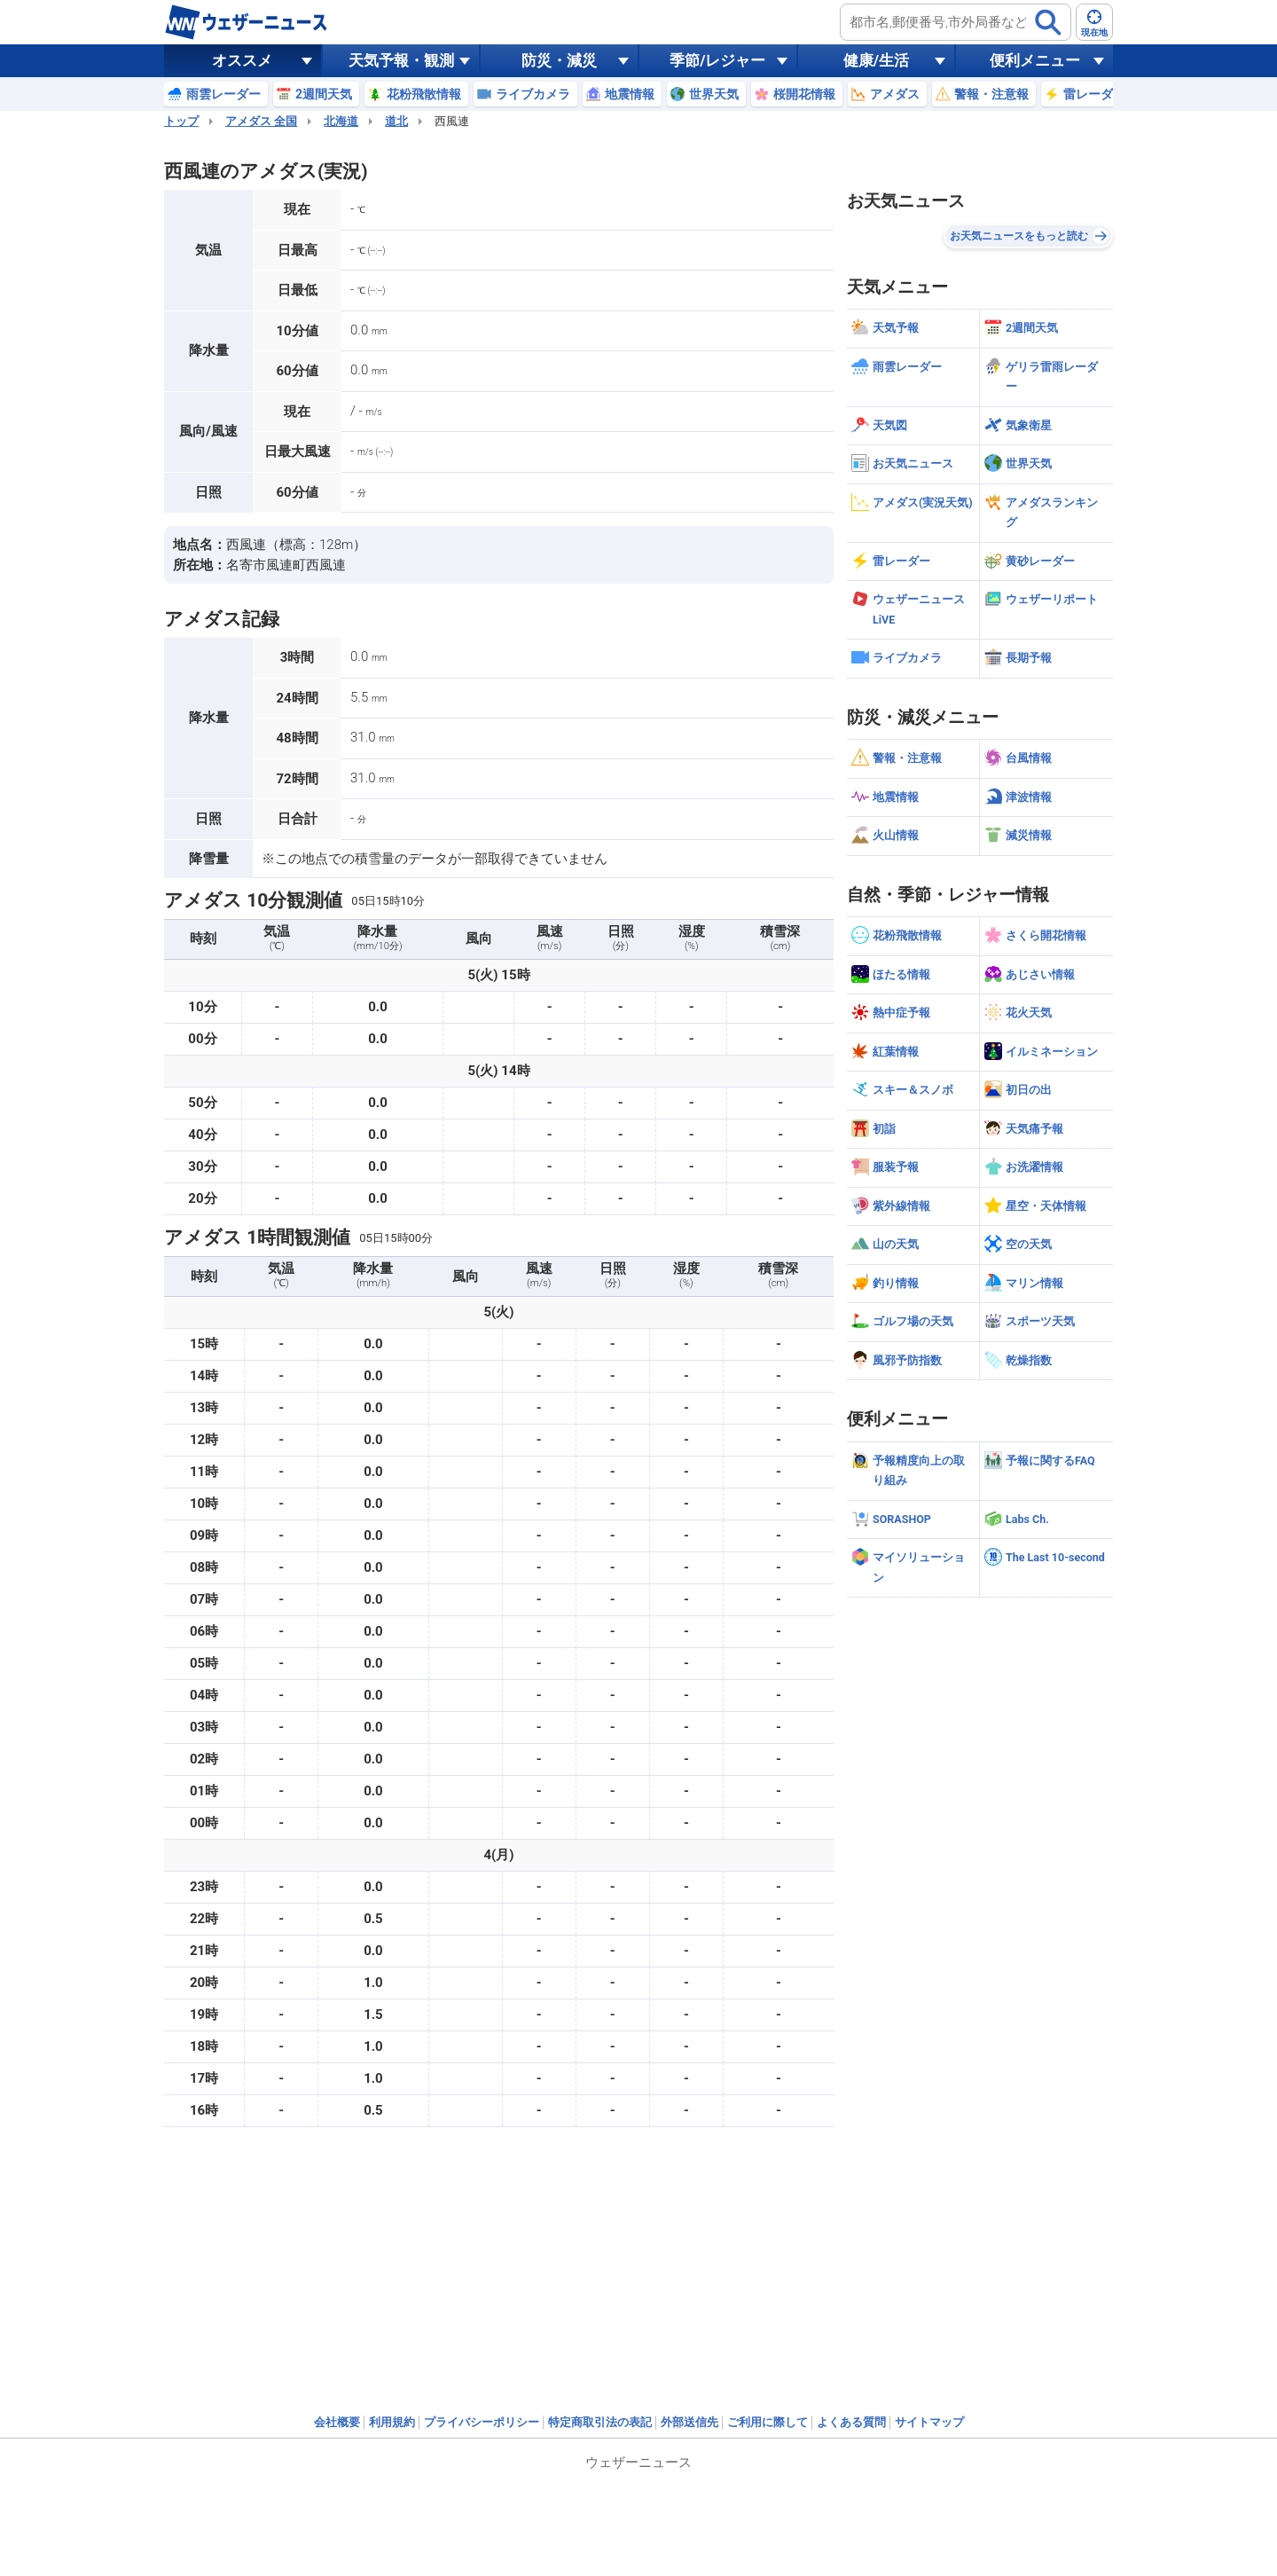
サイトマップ (929, 2422)
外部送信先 (689, 2422)
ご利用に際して (767, 2422)
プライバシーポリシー (481, 2422)
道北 (396, 121)
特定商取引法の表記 (600, 2422)
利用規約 (392, 2422)
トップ (181, 121)
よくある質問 (851, 2422)
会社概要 (337, 2422)
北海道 (341, 121)
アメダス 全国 (261, 121)
